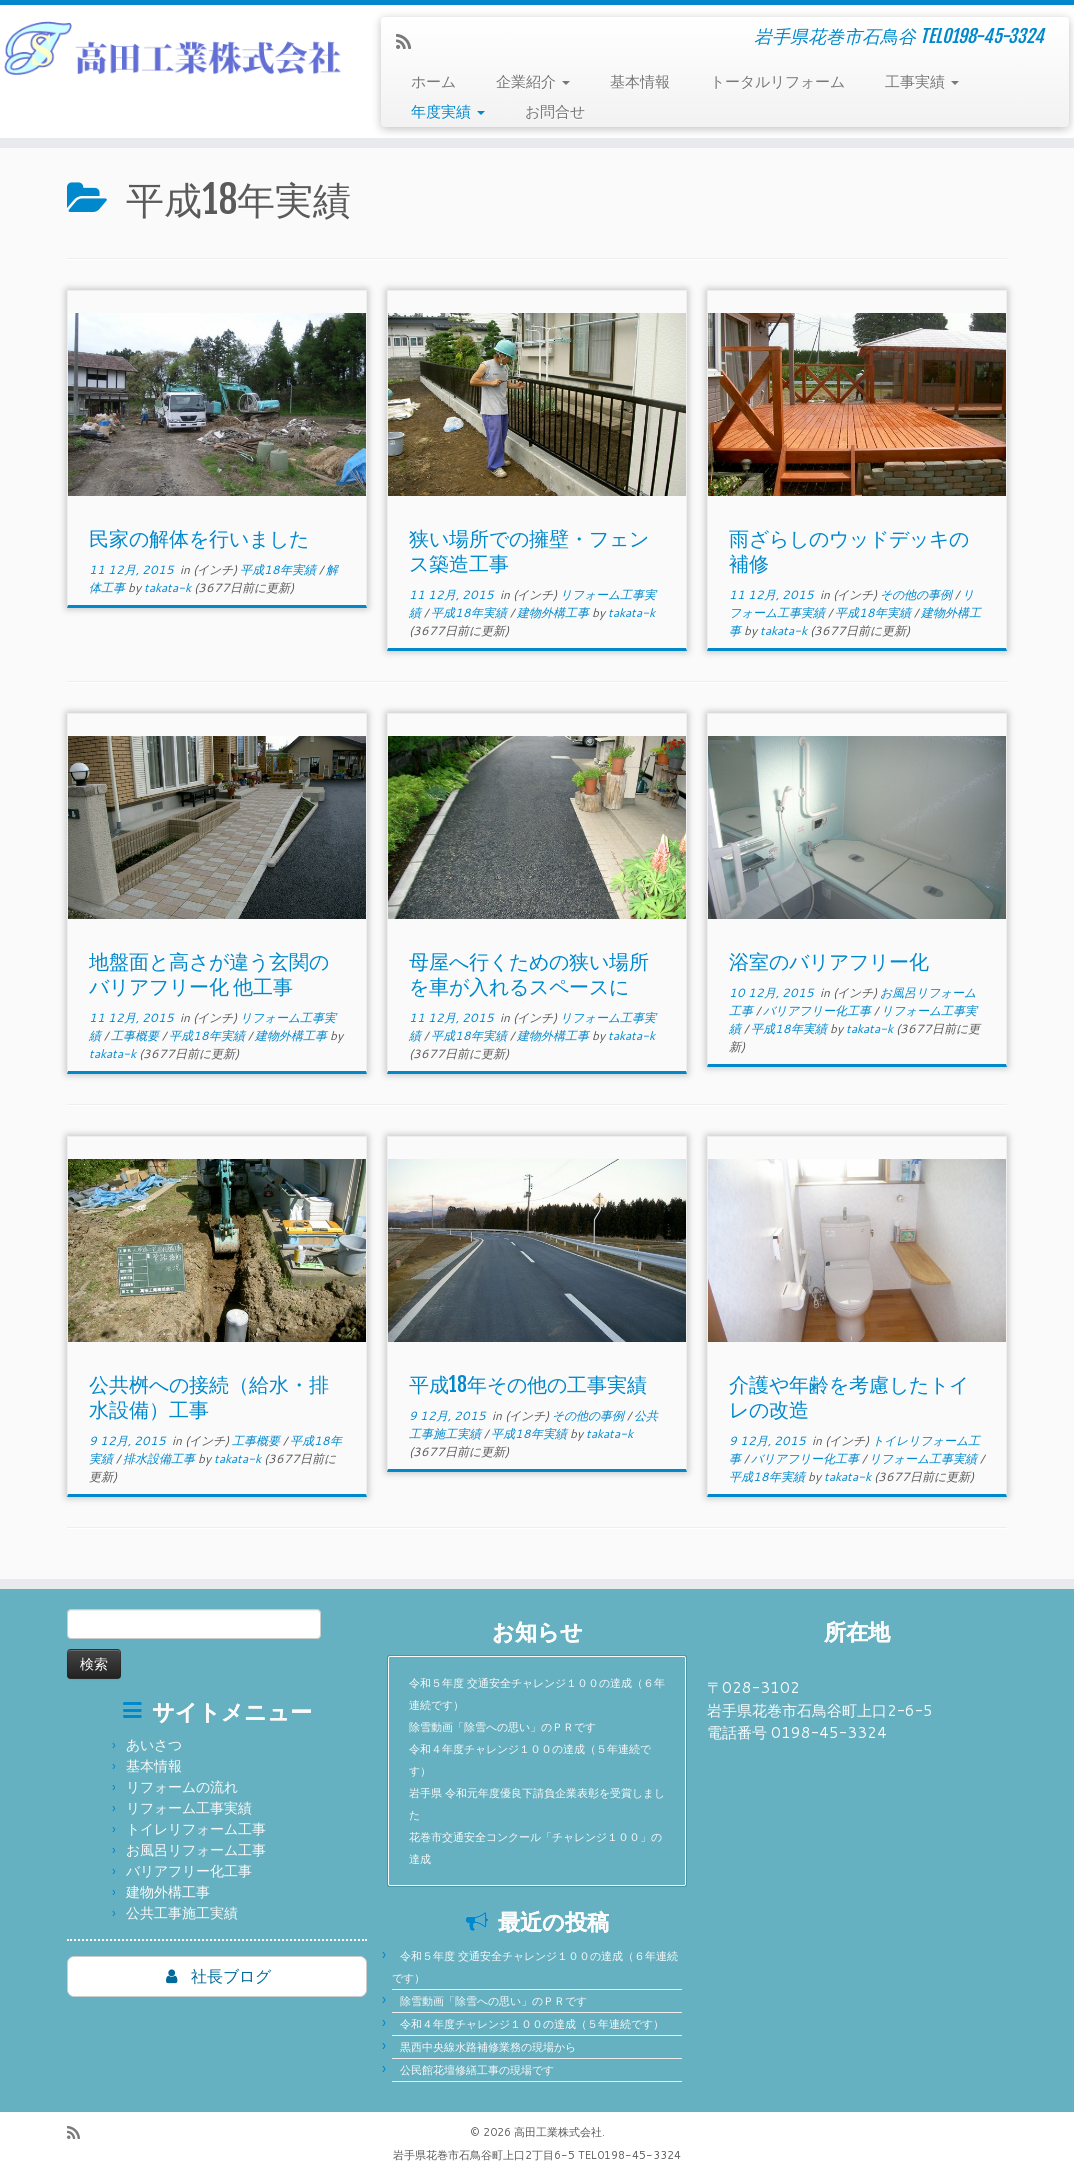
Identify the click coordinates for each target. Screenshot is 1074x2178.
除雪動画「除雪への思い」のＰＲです (502, 1727)
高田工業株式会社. (559, 2132)
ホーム (433, 81)
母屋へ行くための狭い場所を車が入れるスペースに (529, 974)
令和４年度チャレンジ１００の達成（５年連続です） (532, 2024)
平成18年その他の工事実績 (528, 1384)
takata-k (167, 587)
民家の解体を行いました (199, 538)
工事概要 (136, 1035)
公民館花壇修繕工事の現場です (477, 2070)
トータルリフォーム (777, 81)
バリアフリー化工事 (818, 1010)
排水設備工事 (160, 1458)
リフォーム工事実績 (924, 1458)
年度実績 (448, 111)
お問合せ (555, 111)
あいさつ (154, 1745)
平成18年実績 (279, 569)
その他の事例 (917, 594)
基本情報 (640, 81)
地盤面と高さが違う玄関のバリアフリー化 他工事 (209, 974)
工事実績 (922, 81)
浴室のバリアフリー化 (829, 961)
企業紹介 (533, 81)
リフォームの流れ (182, 1787)
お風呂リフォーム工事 (196, 1850)
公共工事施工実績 (182, 1913)
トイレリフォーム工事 (196, 1829)
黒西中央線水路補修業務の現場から (488, 2047)
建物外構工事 (554, 612)
